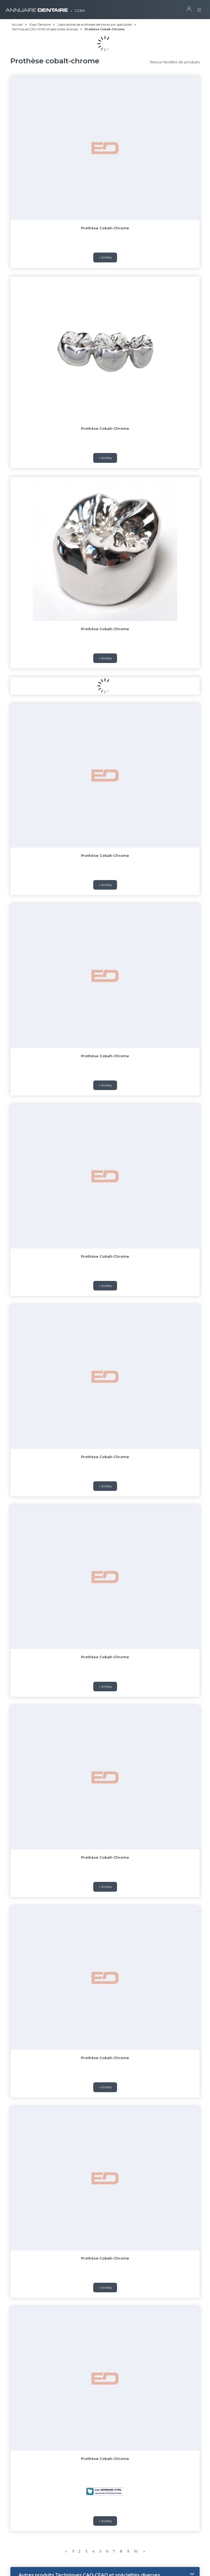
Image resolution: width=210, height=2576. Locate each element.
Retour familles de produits (175, 62)
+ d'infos (105, 290)
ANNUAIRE (45, 8)
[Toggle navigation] (199, 8)
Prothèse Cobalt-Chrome (105, 228)
